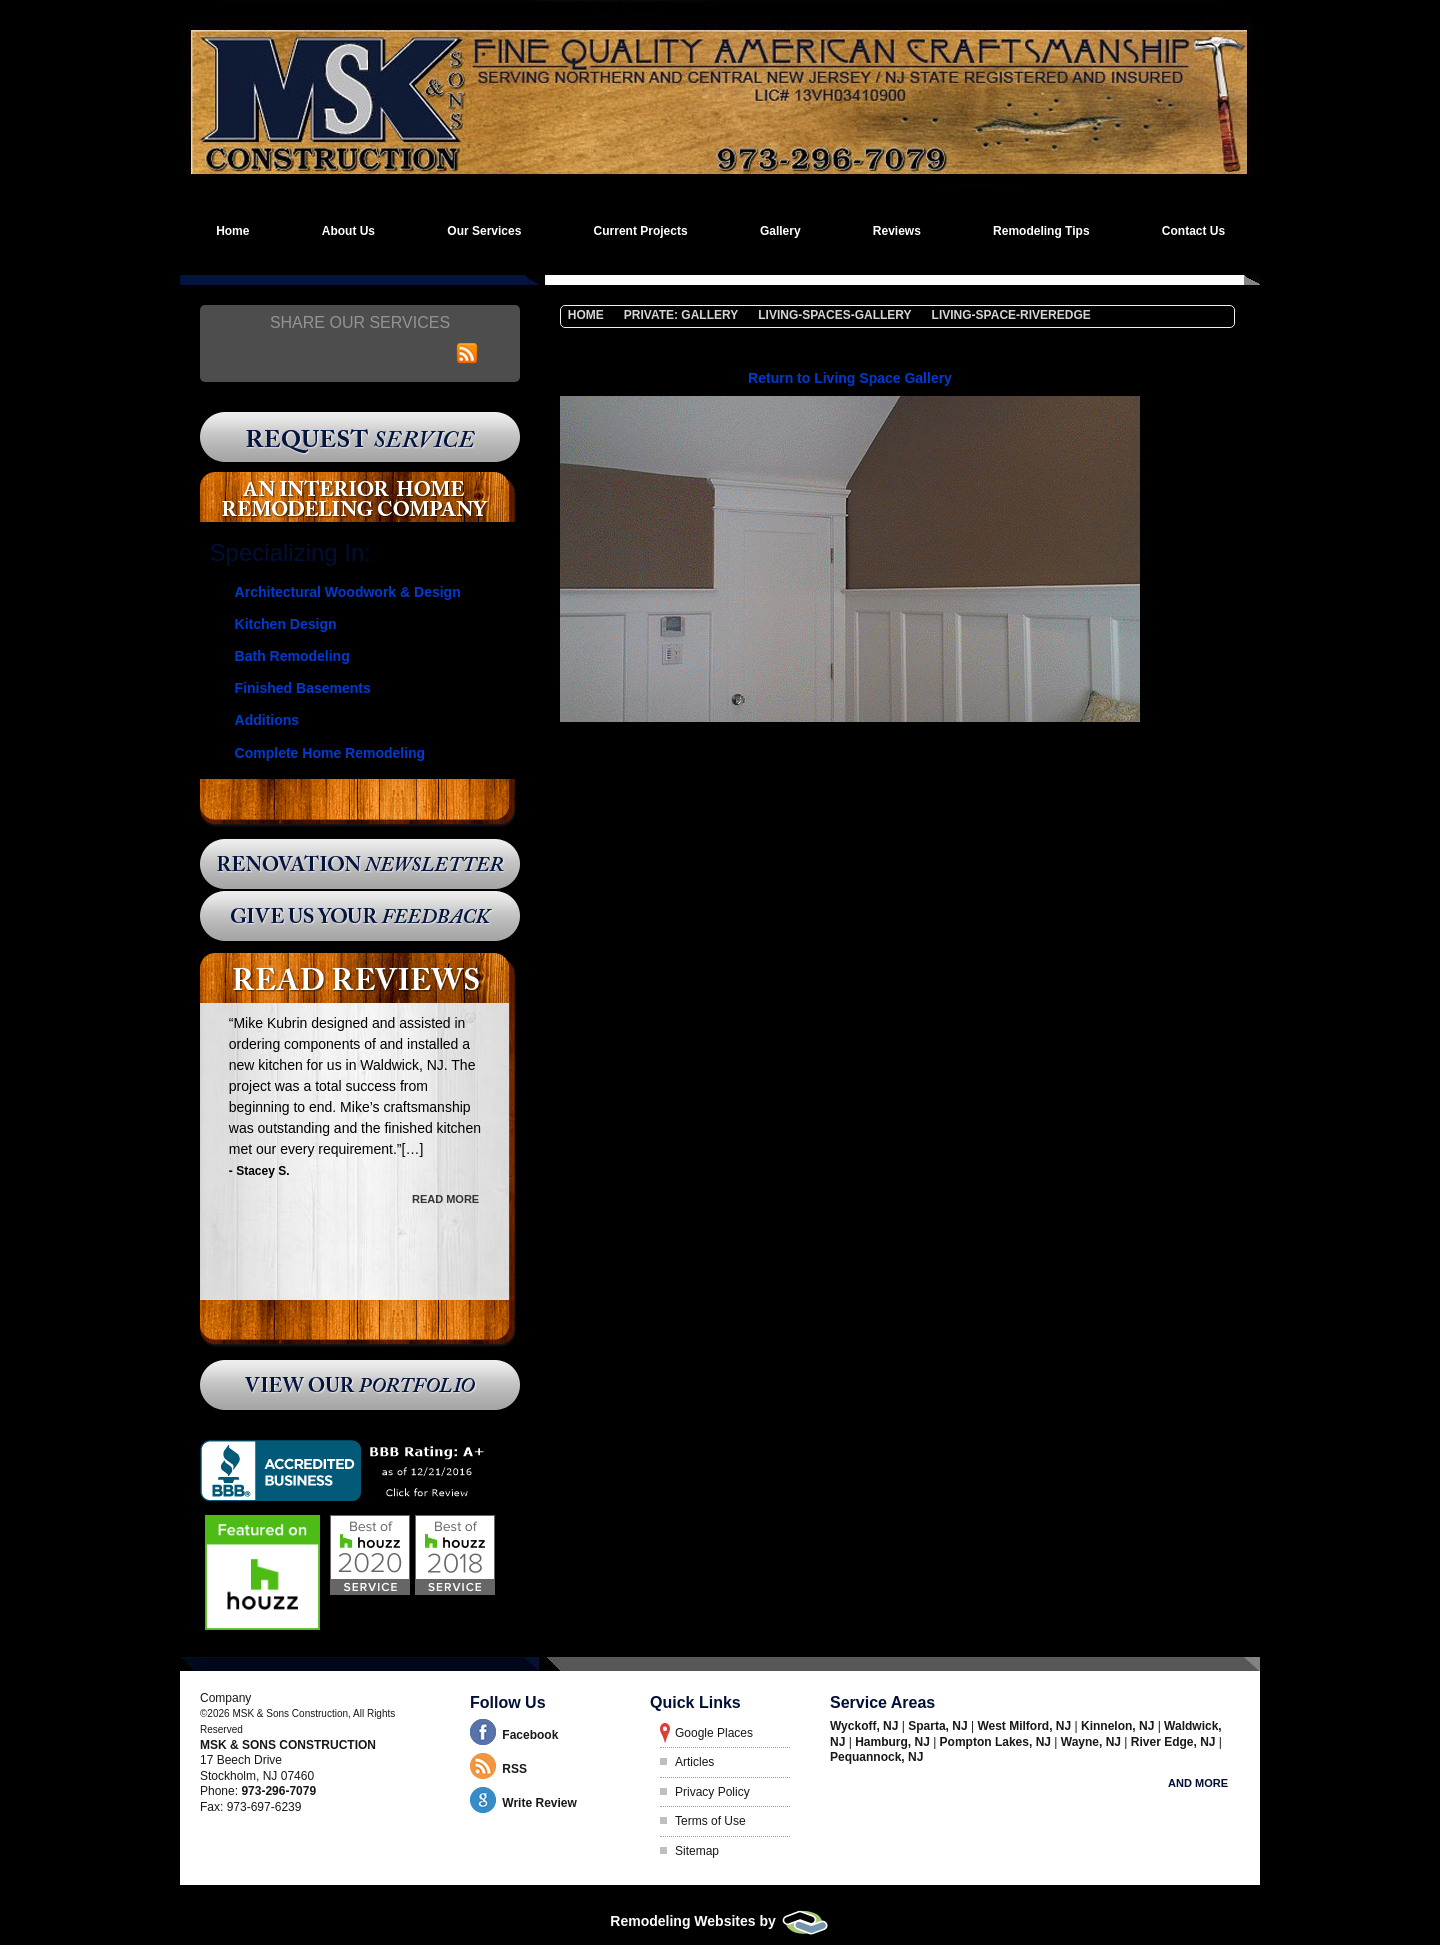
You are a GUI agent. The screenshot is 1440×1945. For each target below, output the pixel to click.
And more (1198, 1783)
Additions (267, 720)
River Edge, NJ (1175, 1742)
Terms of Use (710, 1821)
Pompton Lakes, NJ (997, 1742)
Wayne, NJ (1093, 1742)
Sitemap (697, 1851)
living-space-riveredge (1011, 315)
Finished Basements (303, 688)
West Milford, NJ (1025, 1726)
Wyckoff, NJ (866, 1726)
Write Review (539, 1803)
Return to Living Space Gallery (850, 378)
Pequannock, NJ (876, 1757)
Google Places (714, 1733)
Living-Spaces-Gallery (834, 315)
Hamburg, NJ (894, 1742)
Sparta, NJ (939, 1726)
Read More (445, 1197)
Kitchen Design (286, 624)
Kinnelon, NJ (1119, 1726)
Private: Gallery (681, 315)
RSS (514, 1769)
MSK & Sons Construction (288, 1745)
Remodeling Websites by (719, 1921)
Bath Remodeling (292, 656)
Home (586, 315)
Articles (694, 1762)
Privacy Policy (712, 1792)
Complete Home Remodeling (330, 753)
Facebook (530, 1735)
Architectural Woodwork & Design (348, 592)
